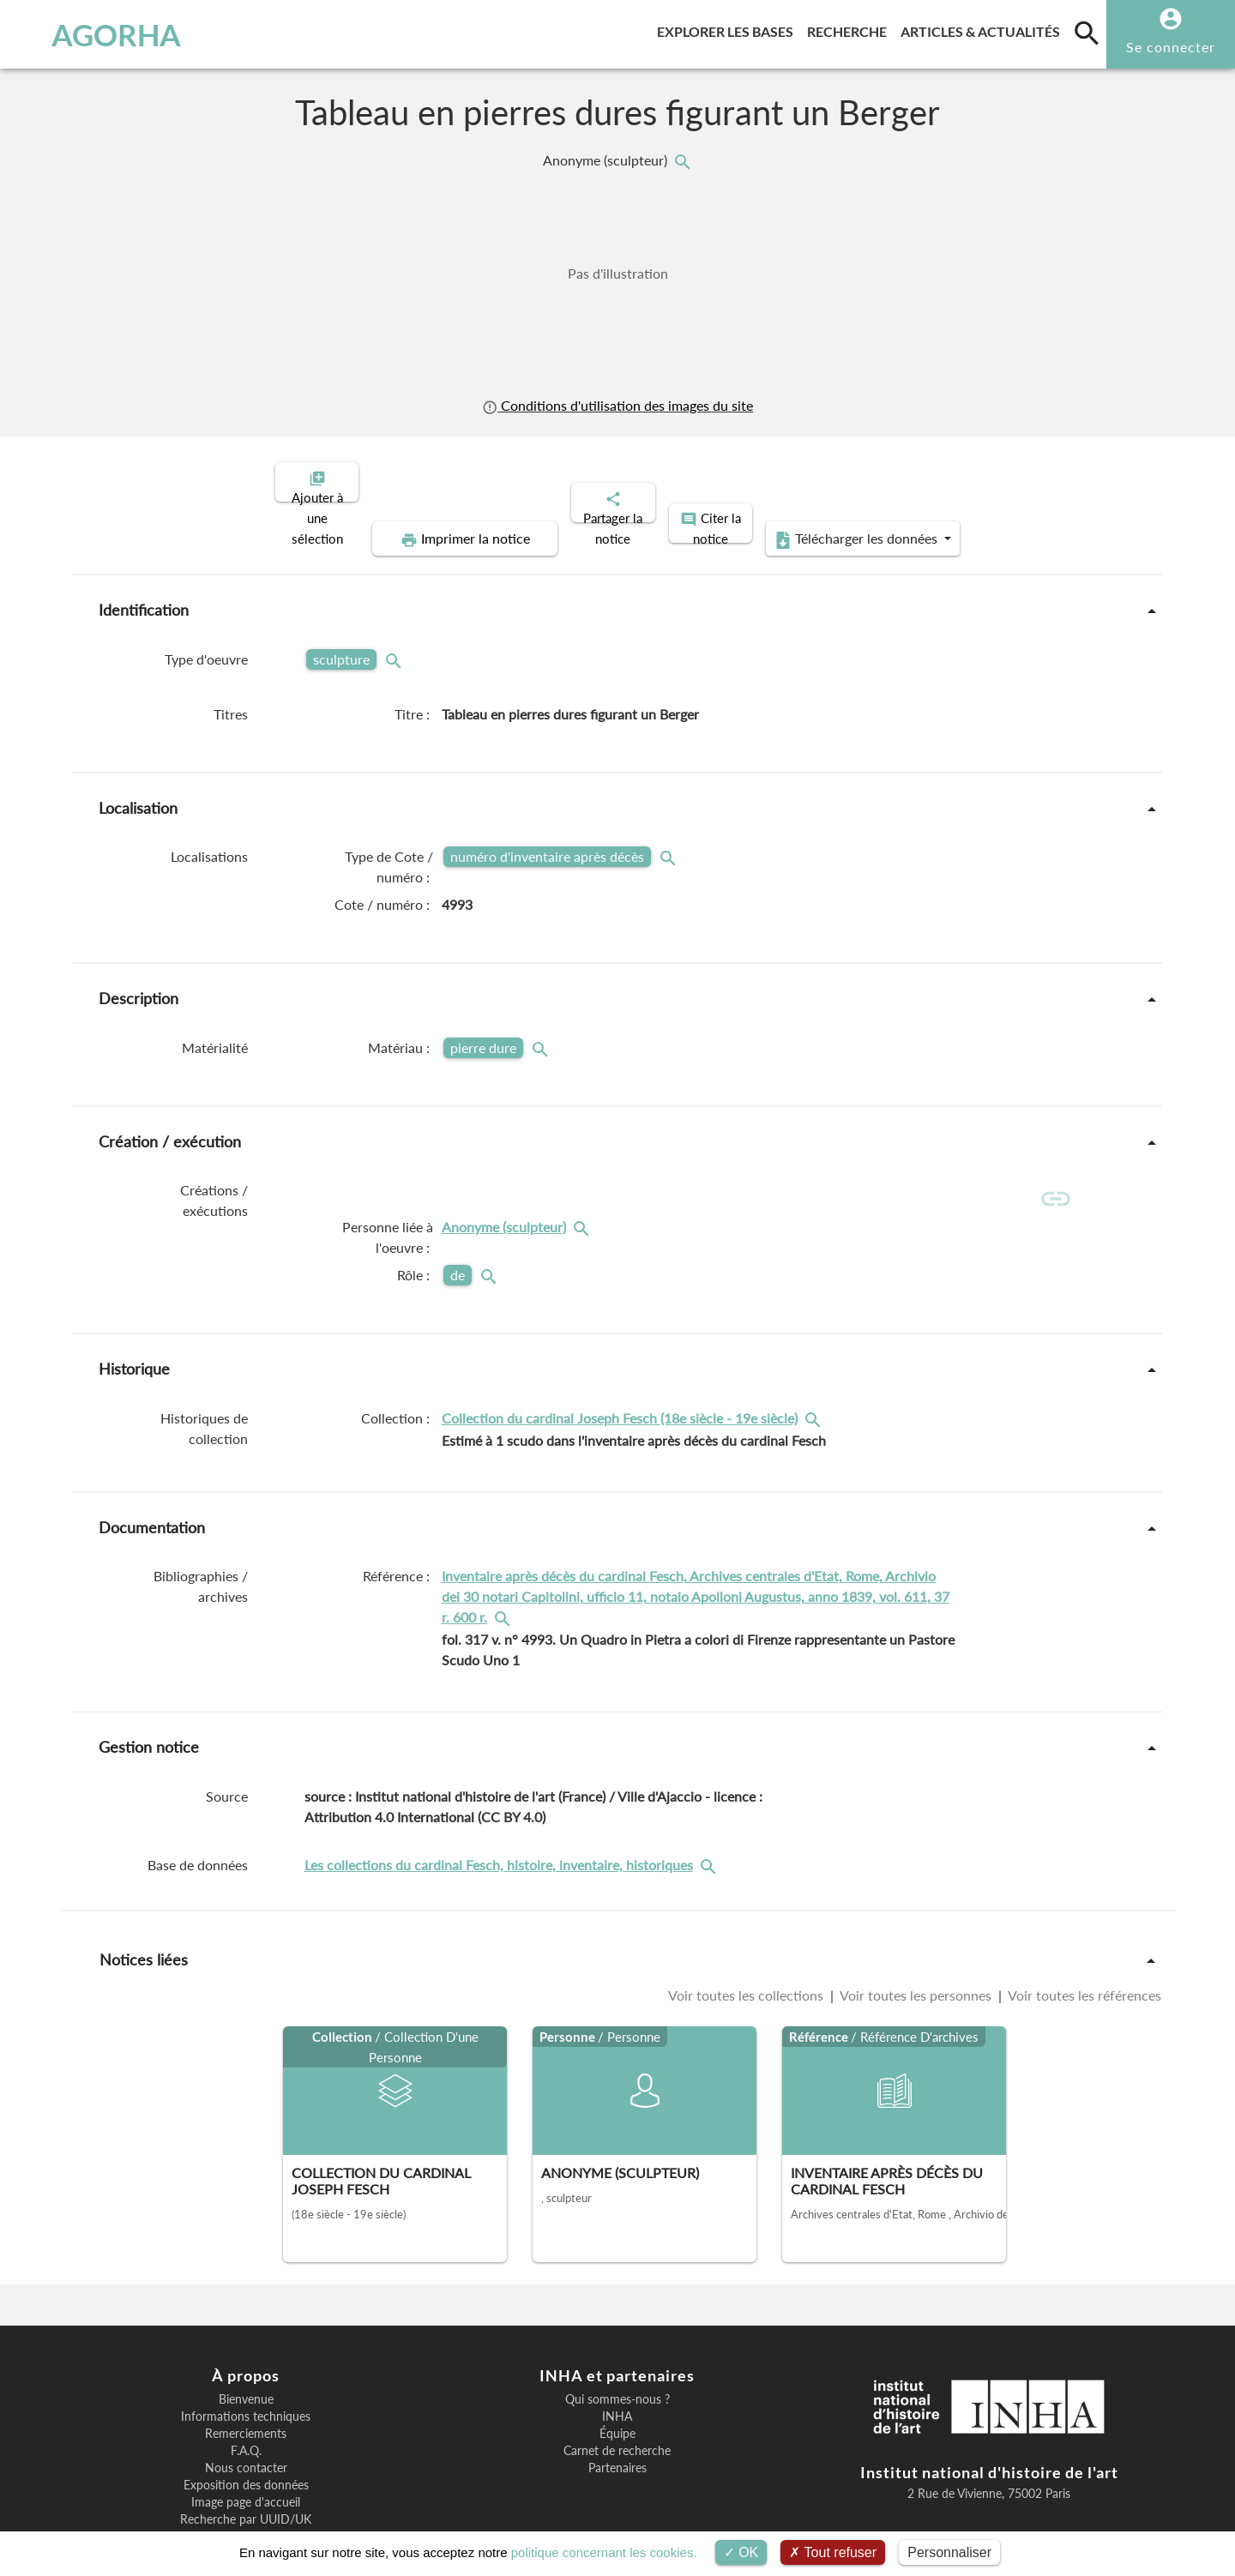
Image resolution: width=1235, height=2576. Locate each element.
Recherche (850, 28)
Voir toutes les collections (747, 1942)
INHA (617, 2363)
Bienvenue (246, 2346)
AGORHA (101, 34)
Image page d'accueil (245, 2449)
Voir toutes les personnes (916, 1942)
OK (741, 2552)
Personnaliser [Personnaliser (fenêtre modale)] (949, 2552)
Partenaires (617, 2414)
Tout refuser (833, 2552)
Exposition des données (246, 2432)
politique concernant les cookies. (604, 2552)
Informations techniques (245, 2363)
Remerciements (245, 2380)
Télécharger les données (1010, 480)
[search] (1086, 32)
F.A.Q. (246, 2397)
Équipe (617, 2380)
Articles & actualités (984, 28)
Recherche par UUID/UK (245, 2466)
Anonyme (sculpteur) (607, 160)
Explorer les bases (728, 28)
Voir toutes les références (1083, 1942)
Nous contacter (246, 2414)
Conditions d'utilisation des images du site (617, 405)
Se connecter (1170, 47)
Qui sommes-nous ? (617, 2346)
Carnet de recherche (617, 2397)
